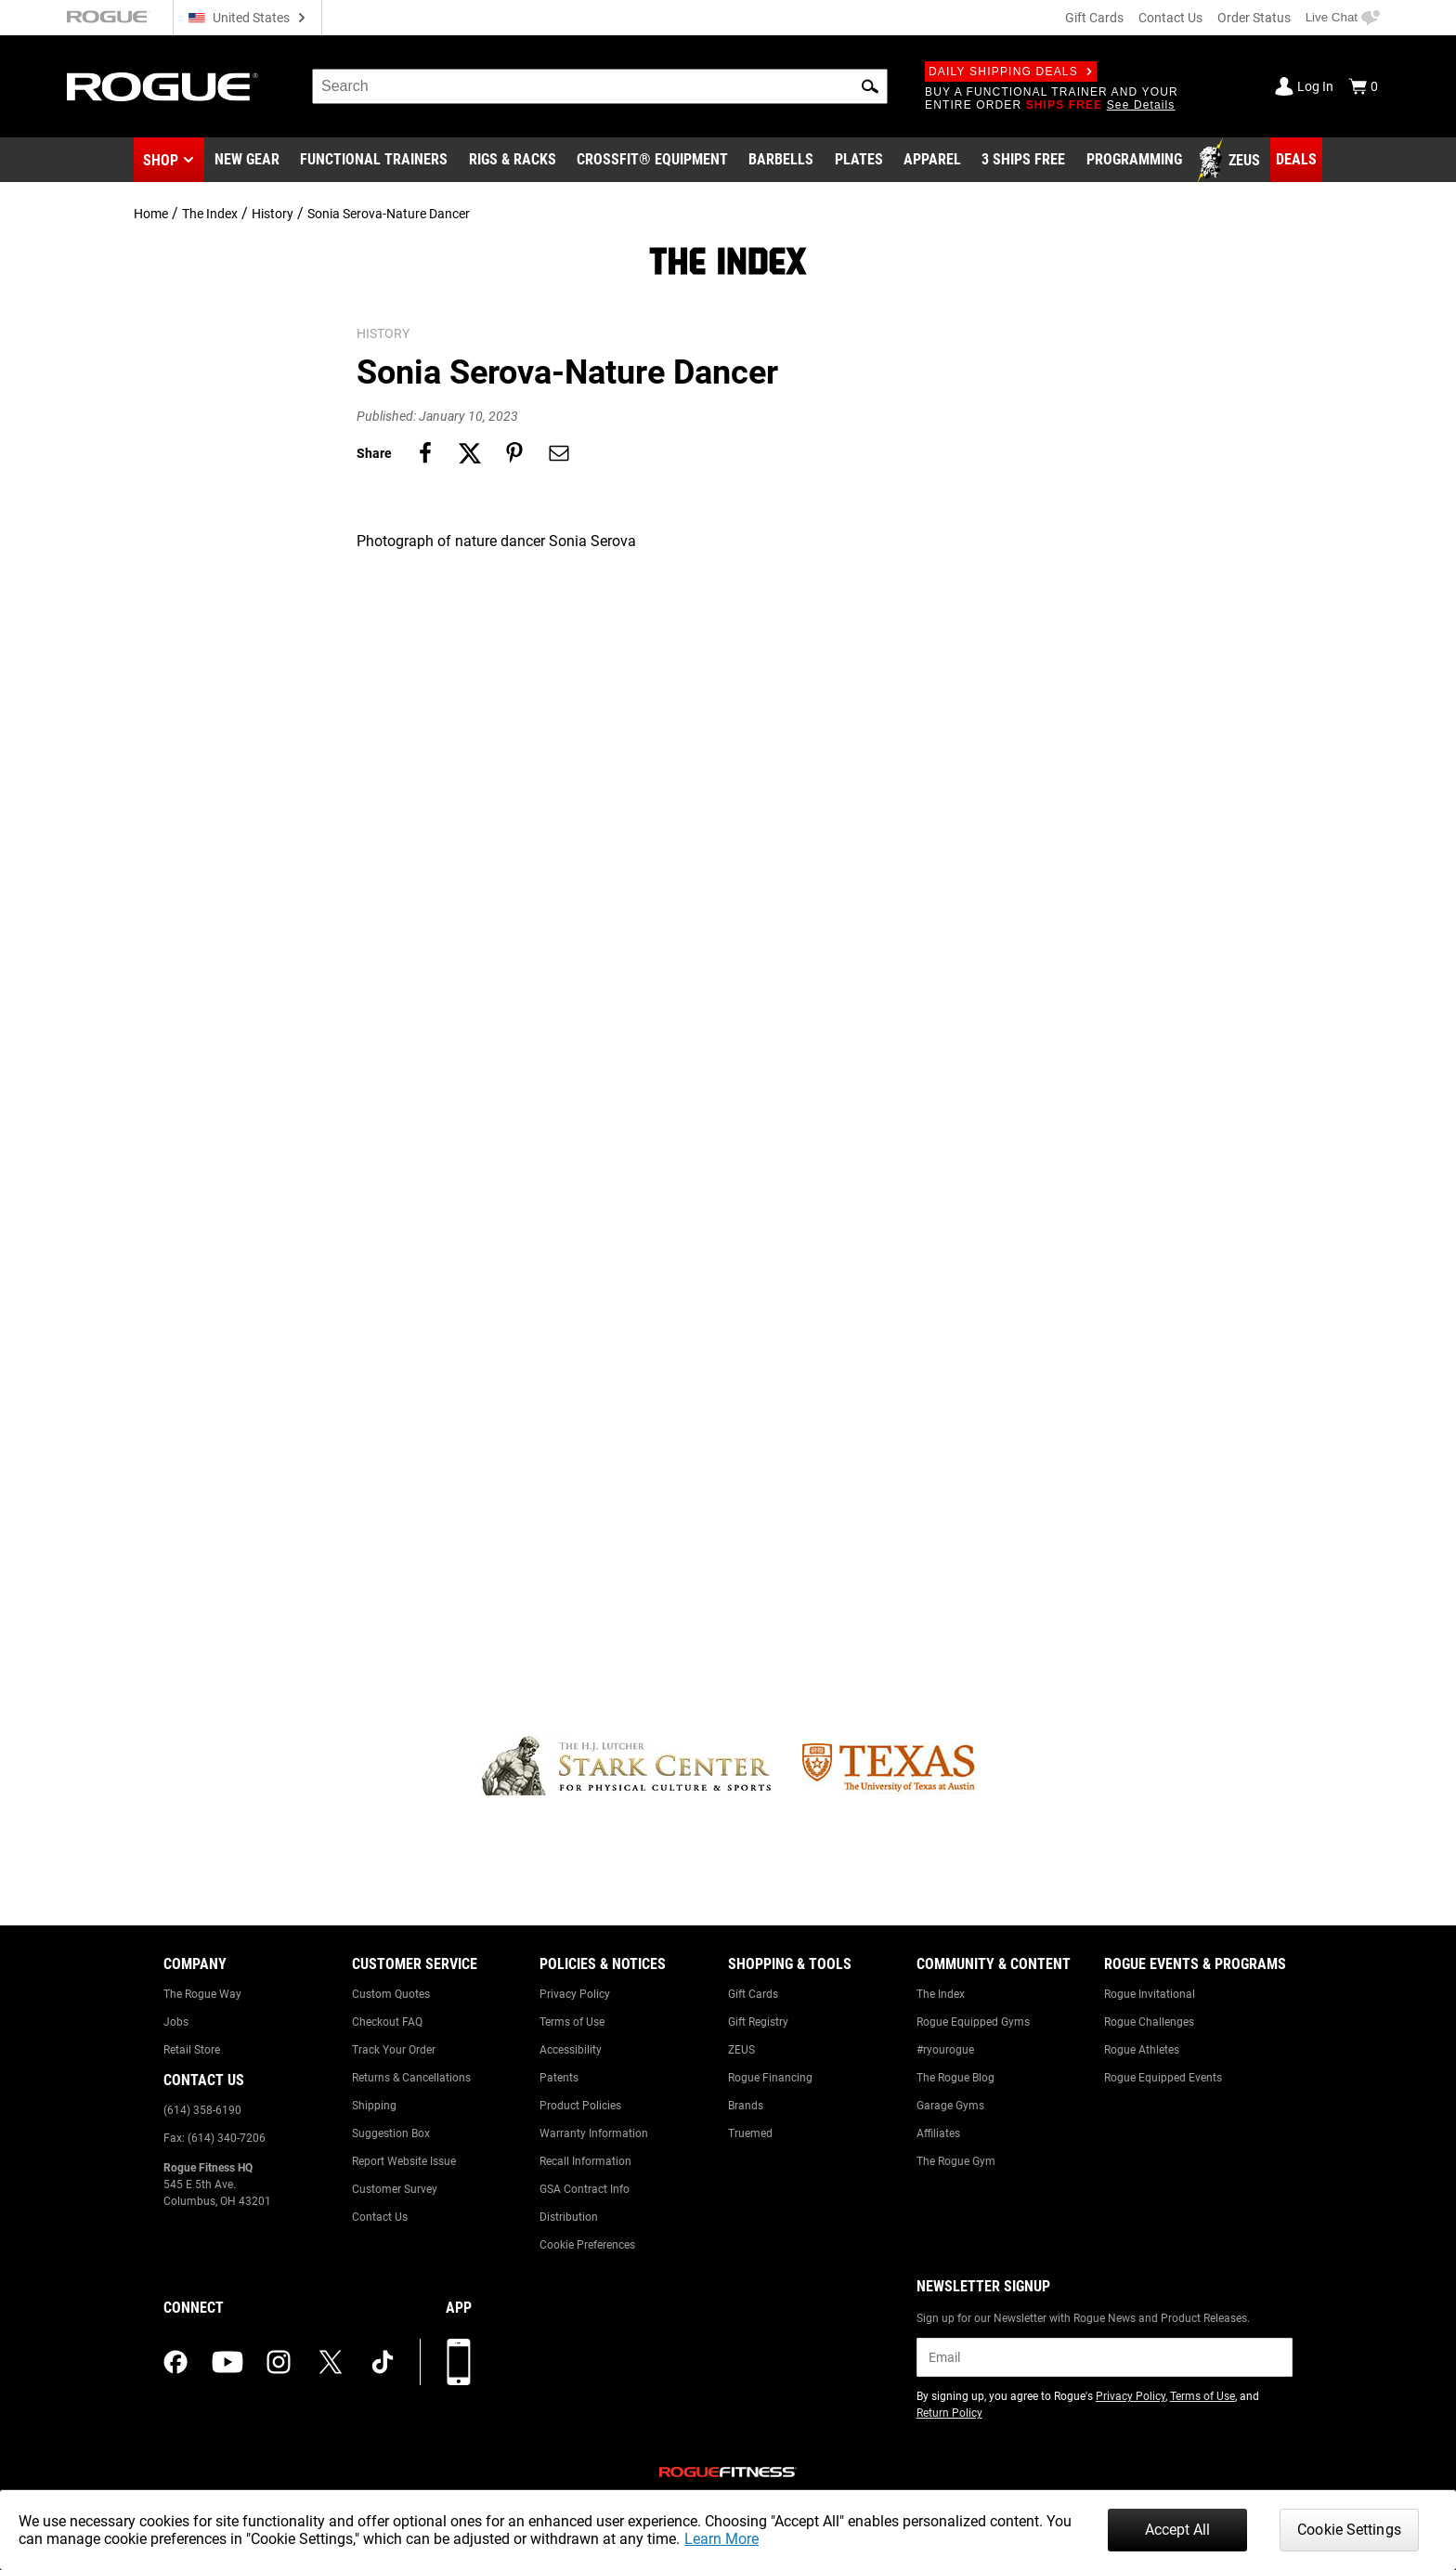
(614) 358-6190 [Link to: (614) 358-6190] (202, 2110)
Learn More (721, 2539)
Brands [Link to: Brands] (745, 2105)
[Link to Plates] (859, 160)
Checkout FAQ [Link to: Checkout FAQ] (387, 2022)
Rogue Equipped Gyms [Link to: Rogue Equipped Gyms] (973, 2022)
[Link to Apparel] (932, 160)
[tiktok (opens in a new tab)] (382, 2362)
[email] (1104, 2357)
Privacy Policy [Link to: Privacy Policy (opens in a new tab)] (1130, 2396)
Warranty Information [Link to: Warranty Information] (594, 2133)
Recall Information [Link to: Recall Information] (585, 2161)
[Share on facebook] (425, 453)
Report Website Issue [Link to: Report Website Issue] (404, 2161)
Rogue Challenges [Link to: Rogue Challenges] (1149, 2022)
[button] (870, 86)
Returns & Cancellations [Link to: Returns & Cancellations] (411, 2077)
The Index (210, 213)
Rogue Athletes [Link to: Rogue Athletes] (1141, 2049)
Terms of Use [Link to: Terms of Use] (572, 2022)
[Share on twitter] (470, 453)
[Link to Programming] (1134, 160)
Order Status (1254, 17)
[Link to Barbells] (781, 160)
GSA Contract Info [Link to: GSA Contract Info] (585, 2189)
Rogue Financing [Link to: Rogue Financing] (770, 2077)
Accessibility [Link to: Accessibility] (571, 2049)
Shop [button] (160, 160)
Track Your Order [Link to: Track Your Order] (394, 2049)
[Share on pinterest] (514, 453)
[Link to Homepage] (162, 87)
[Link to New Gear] (247, 160)
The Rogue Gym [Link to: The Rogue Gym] (955, 2161)
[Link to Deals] (1296, 159)
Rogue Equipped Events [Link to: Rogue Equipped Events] (1163, 2077)
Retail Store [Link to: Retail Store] (191, 2049)
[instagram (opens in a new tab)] (278, 2362)
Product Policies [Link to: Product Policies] (580, 2105)
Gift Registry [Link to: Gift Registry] (758, 2022)
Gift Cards (1094, 17)
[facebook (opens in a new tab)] (175, 2362)
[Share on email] (559, 453)
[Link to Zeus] (1231, 160)
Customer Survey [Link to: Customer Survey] (394, 2189)
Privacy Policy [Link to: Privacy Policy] (575, 1994)
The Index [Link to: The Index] (940, 1994)
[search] (600, 86)
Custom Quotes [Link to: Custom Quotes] (391, 1994)
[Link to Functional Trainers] (373, 160)
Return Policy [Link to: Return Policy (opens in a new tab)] (949, 2413)
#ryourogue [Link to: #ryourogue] (945, 2049)
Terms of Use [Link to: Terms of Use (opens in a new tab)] (1202, 2396)
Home (151, 213)
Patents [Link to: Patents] (559, 2077)
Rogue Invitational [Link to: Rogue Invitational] (1149, 1994)
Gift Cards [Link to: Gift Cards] (753, 1994)
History (272, 213)
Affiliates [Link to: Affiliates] (938, 2133)
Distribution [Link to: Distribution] (569, 2217)
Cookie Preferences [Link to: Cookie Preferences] (587, 2244)
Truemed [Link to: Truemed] (750, 2133)
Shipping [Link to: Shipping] (374, 2105)
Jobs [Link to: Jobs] (175, 2022)
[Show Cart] (1363, 86)
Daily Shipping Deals (1011, 71)
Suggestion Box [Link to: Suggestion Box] (391, 2133)
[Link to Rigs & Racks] (512, 160)
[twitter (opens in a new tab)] (330, 2362)
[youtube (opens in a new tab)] (227, 2362)
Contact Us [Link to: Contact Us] (380, 2217)
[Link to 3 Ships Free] (1023, 160)
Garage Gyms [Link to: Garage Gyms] (950, 2105)
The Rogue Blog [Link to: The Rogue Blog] (955, 2077)
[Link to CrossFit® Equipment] (652, 160)
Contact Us (1170, 17)
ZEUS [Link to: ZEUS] (741, 2049)
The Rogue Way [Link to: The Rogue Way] (202, 1994)
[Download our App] (459, 2362)
